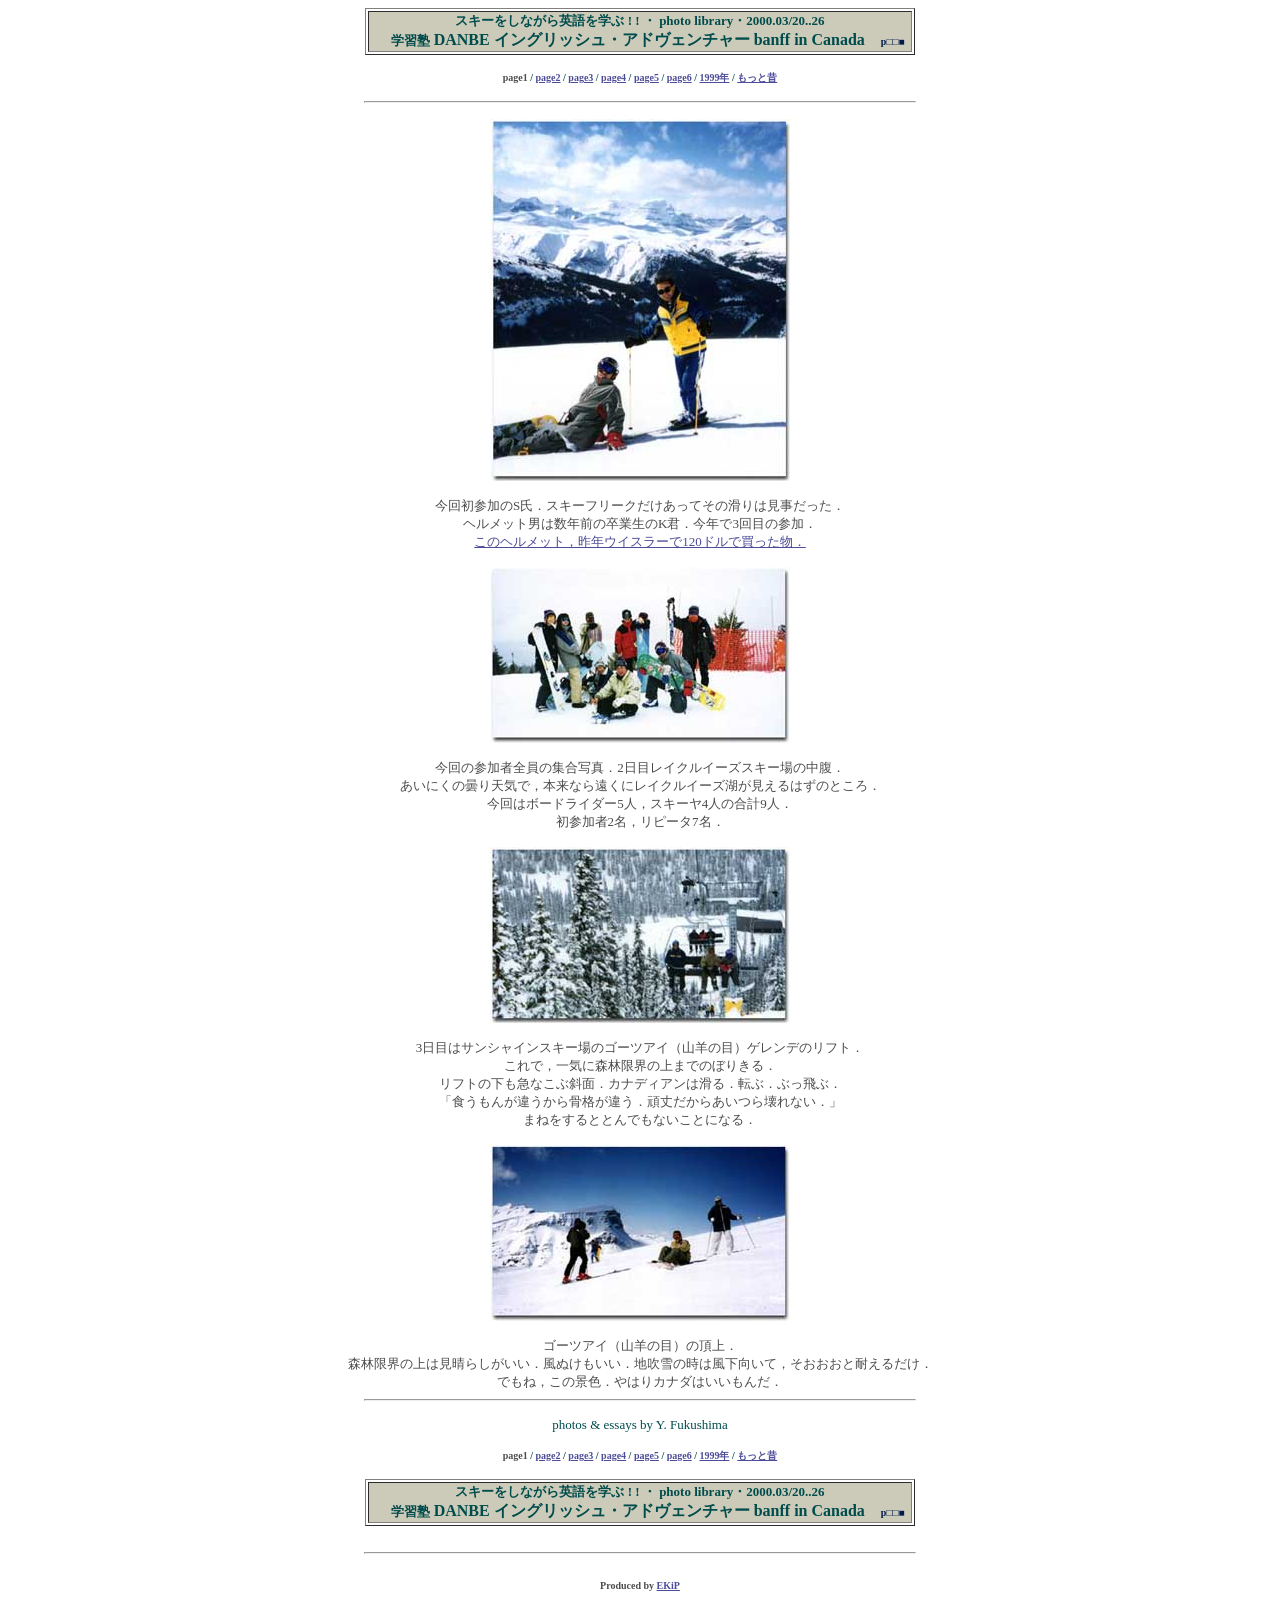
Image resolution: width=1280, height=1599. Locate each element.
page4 (613, 77)
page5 (646, 77)
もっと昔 (757, 77)
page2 (548, 77)
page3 (580, 77)
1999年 (714, 77)
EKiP (668, 1585)
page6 (679, 77)
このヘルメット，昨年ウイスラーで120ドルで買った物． (640, 541)
